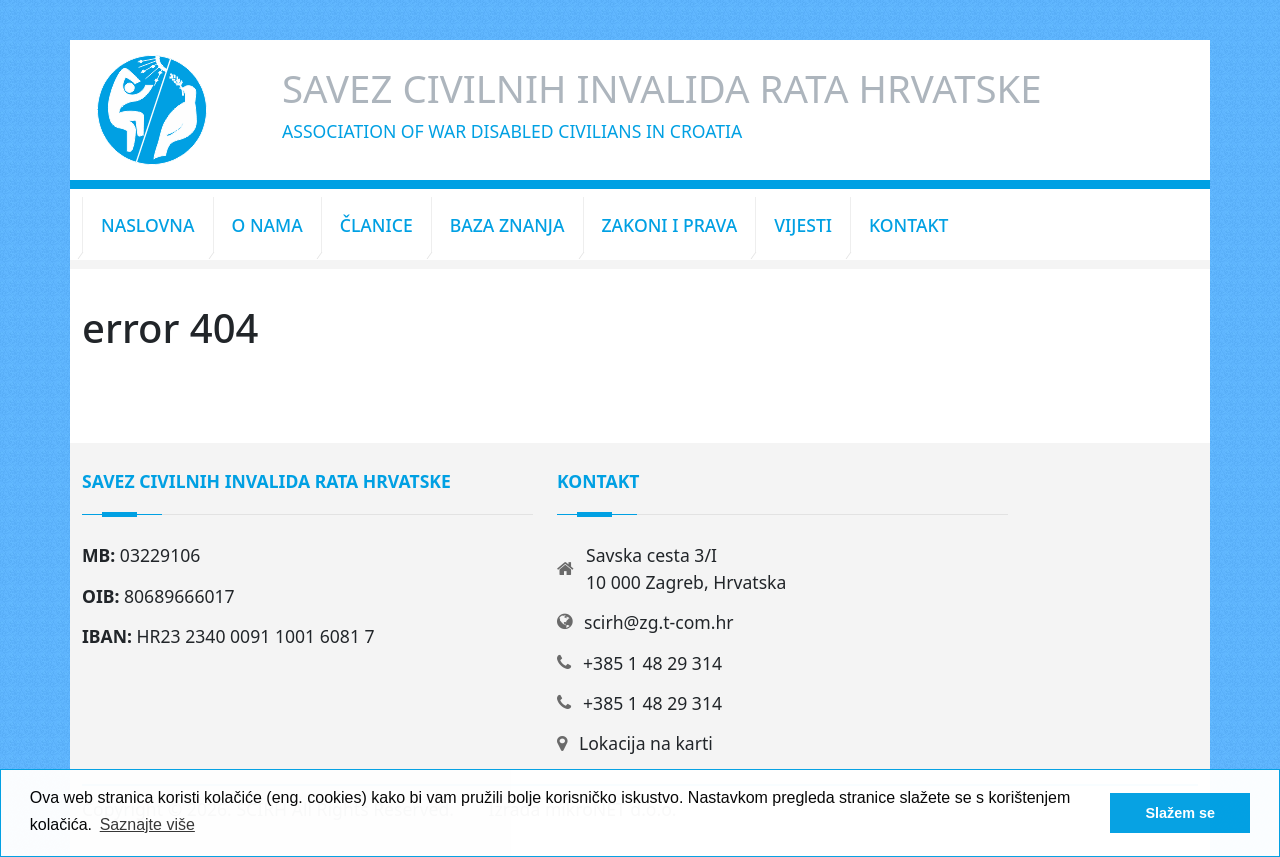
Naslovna (148, 225)
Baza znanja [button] (507, 225)
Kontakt (908, 225)
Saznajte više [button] (147, 824)
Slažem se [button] (1180, 813)
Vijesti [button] (803, 225)
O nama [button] (267, 225)
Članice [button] (376, 225)
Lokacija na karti (646, 743)
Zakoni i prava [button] (670, 225)
